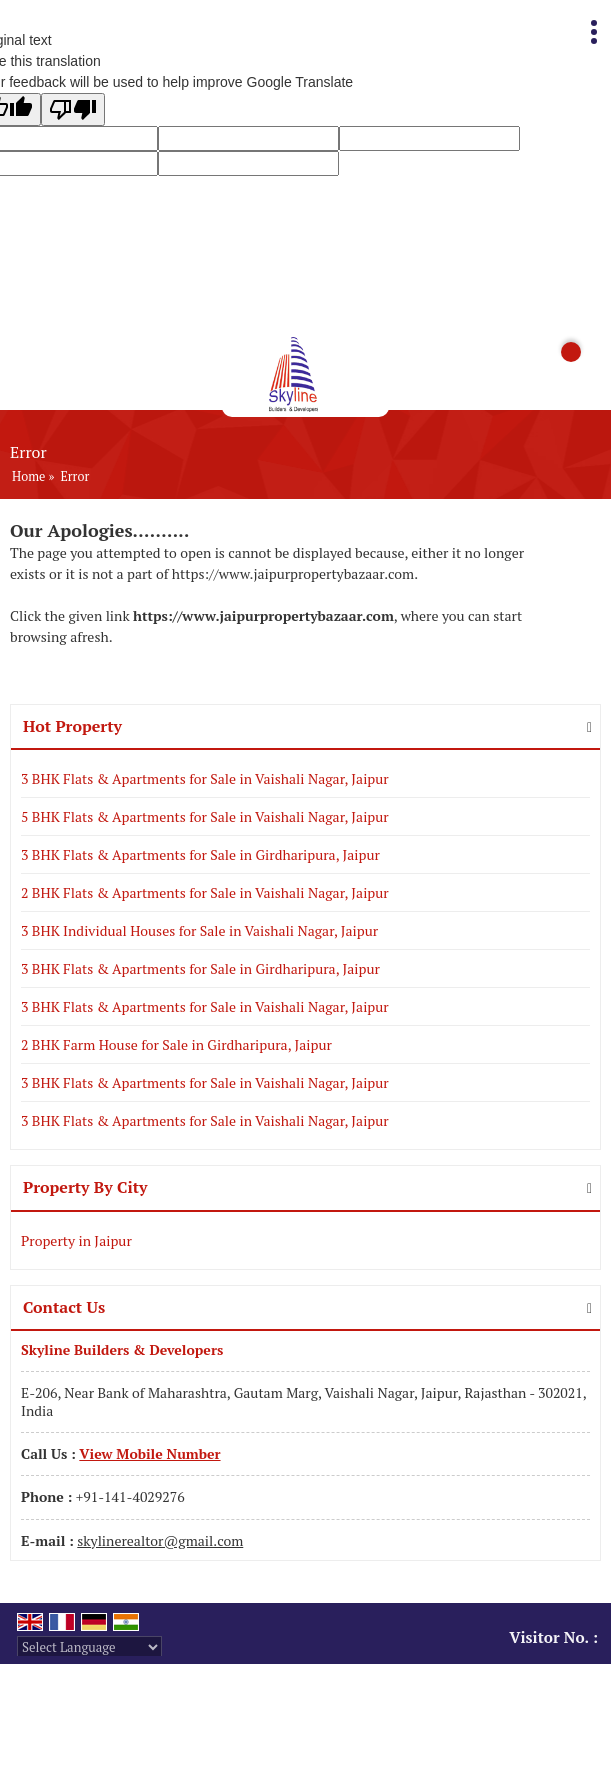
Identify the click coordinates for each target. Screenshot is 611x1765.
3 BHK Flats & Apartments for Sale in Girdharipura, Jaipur (200, 854)
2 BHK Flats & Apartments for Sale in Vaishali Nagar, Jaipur (205, 892)
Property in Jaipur (76, 1240)
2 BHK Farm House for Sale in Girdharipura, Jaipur (176, 1044)
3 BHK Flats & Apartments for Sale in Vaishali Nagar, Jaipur (205, 778)
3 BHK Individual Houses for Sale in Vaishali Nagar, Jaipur (199, 930)
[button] (149, 1453)
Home (28, 476)
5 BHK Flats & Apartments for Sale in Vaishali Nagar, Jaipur (205, 816)
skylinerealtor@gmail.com (160, 1540)
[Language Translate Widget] (89, 1647)
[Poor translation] (73, 109)
